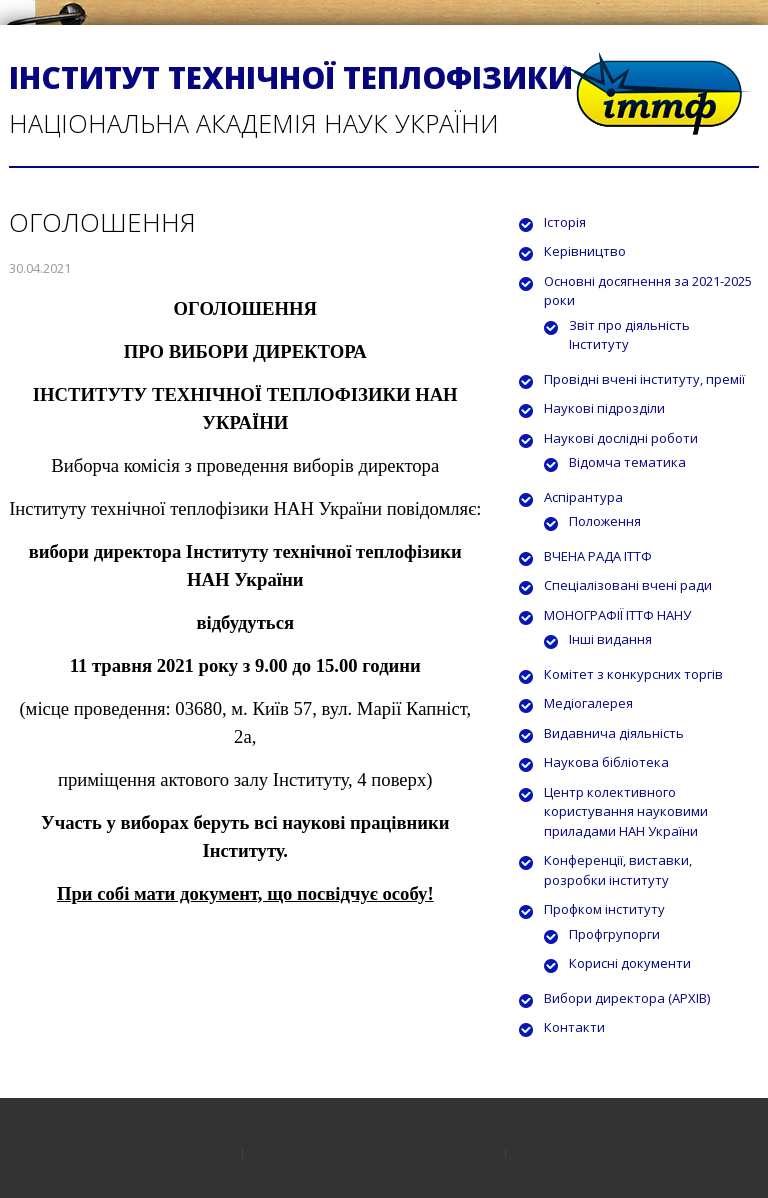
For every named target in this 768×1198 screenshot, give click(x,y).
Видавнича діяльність (614, 733)
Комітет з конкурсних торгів (633, 674)
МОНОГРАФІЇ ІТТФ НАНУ (617, 615)
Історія (565, 222)
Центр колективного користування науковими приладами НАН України (626, 811)
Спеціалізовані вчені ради (628, 585)
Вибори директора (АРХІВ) (627, 998)
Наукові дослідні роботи (621, 438)
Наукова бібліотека (606, 762)
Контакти (574, 1027)
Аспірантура (583, 497)
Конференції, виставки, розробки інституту (618, 870)
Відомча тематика (627, 462)
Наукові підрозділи (604, 408)
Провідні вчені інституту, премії (644, 379)
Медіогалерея (588, 703)
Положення (605, 521)
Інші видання (610, 639)
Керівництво (585, 251)
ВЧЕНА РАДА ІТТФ (598, 556)
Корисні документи (630, 963)
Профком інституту (604, 909)
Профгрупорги (614, 934)
